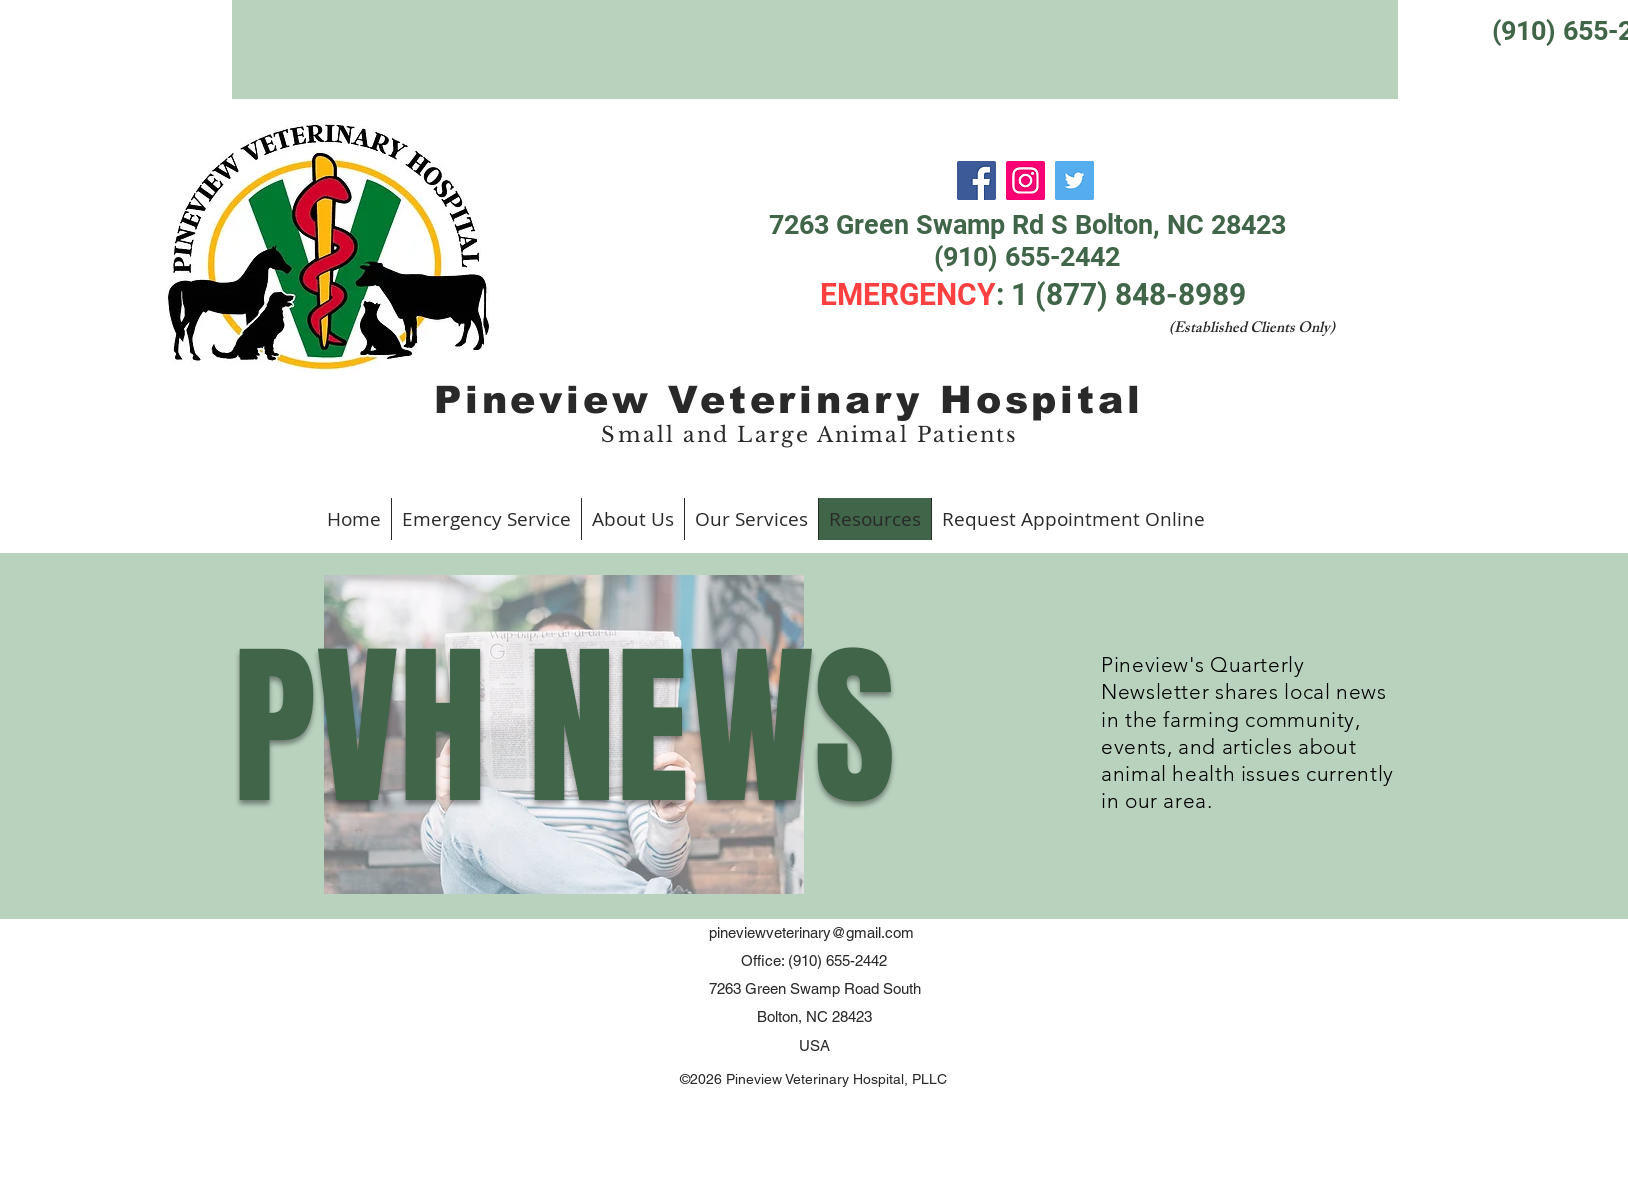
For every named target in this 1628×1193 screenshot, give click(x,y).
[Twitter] (1074, 180)
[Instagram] (1025, 180)
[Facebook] (976, 180)
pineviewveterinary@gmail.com (811, 932)
